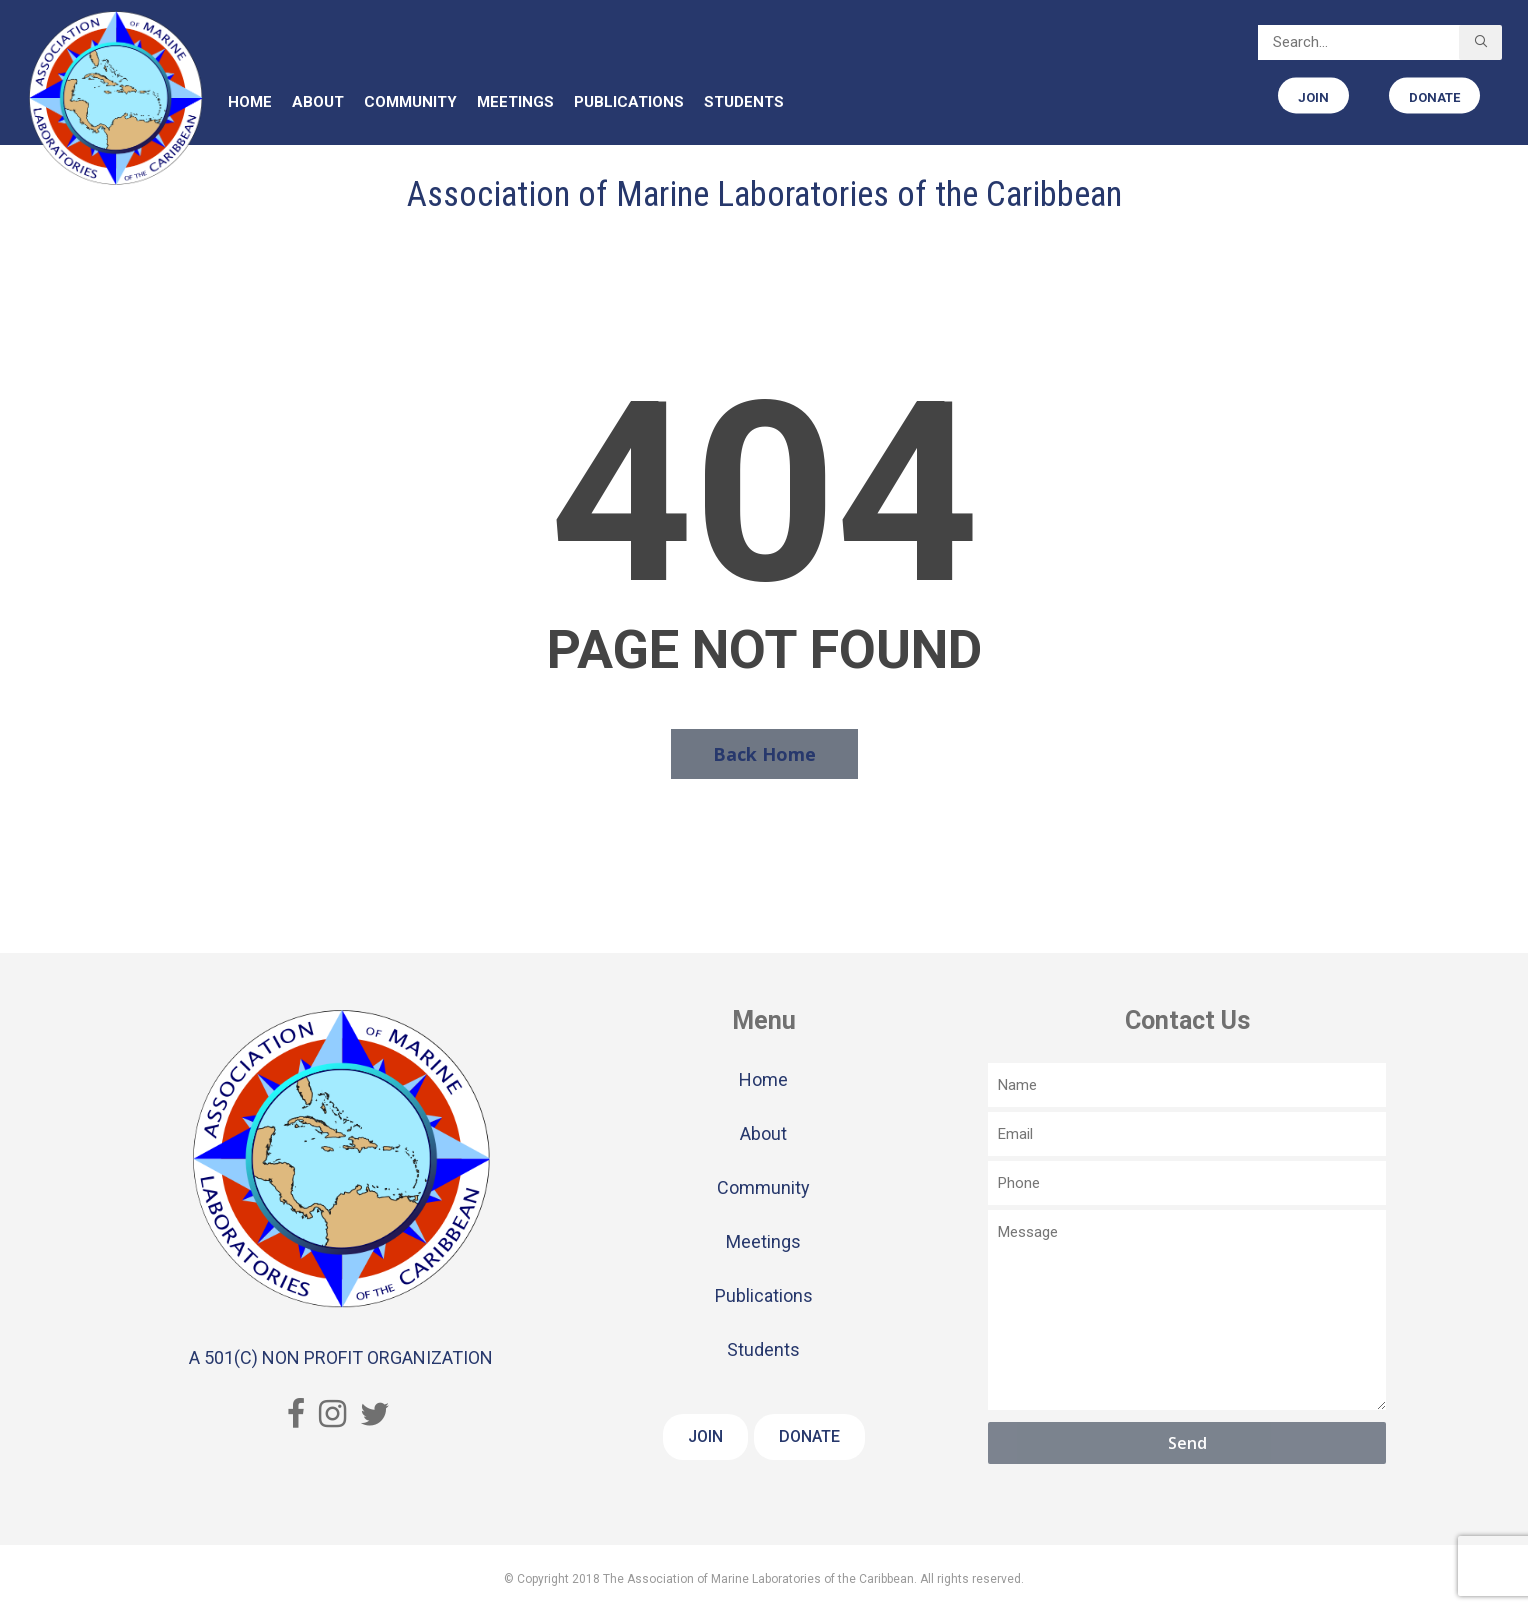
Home (763, 1079)
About (763, 1133)
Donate (809, 1436)
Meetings (763, 1241)
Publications (764, 1295)
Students (763, 1349)
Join (705, 1436)
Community (763, 1187)
